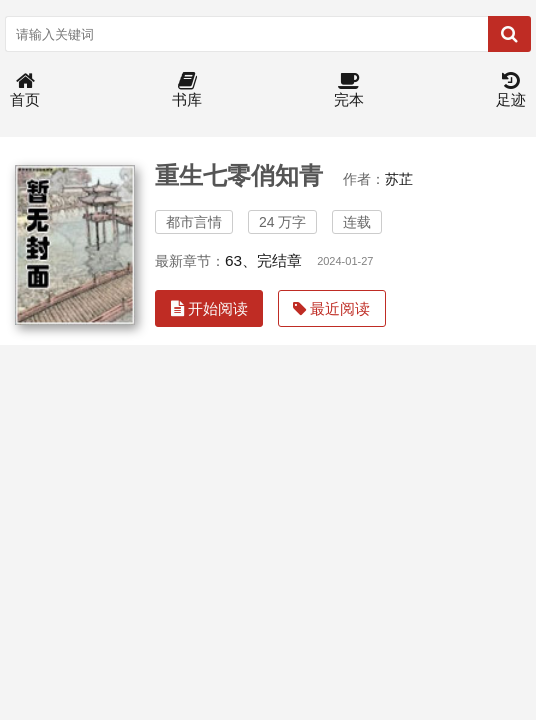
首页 (25, 90)
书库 (187, 90)
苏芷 (399, 179)
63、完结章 (263, 260)
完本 (349, 90)
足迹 (511, 90)
